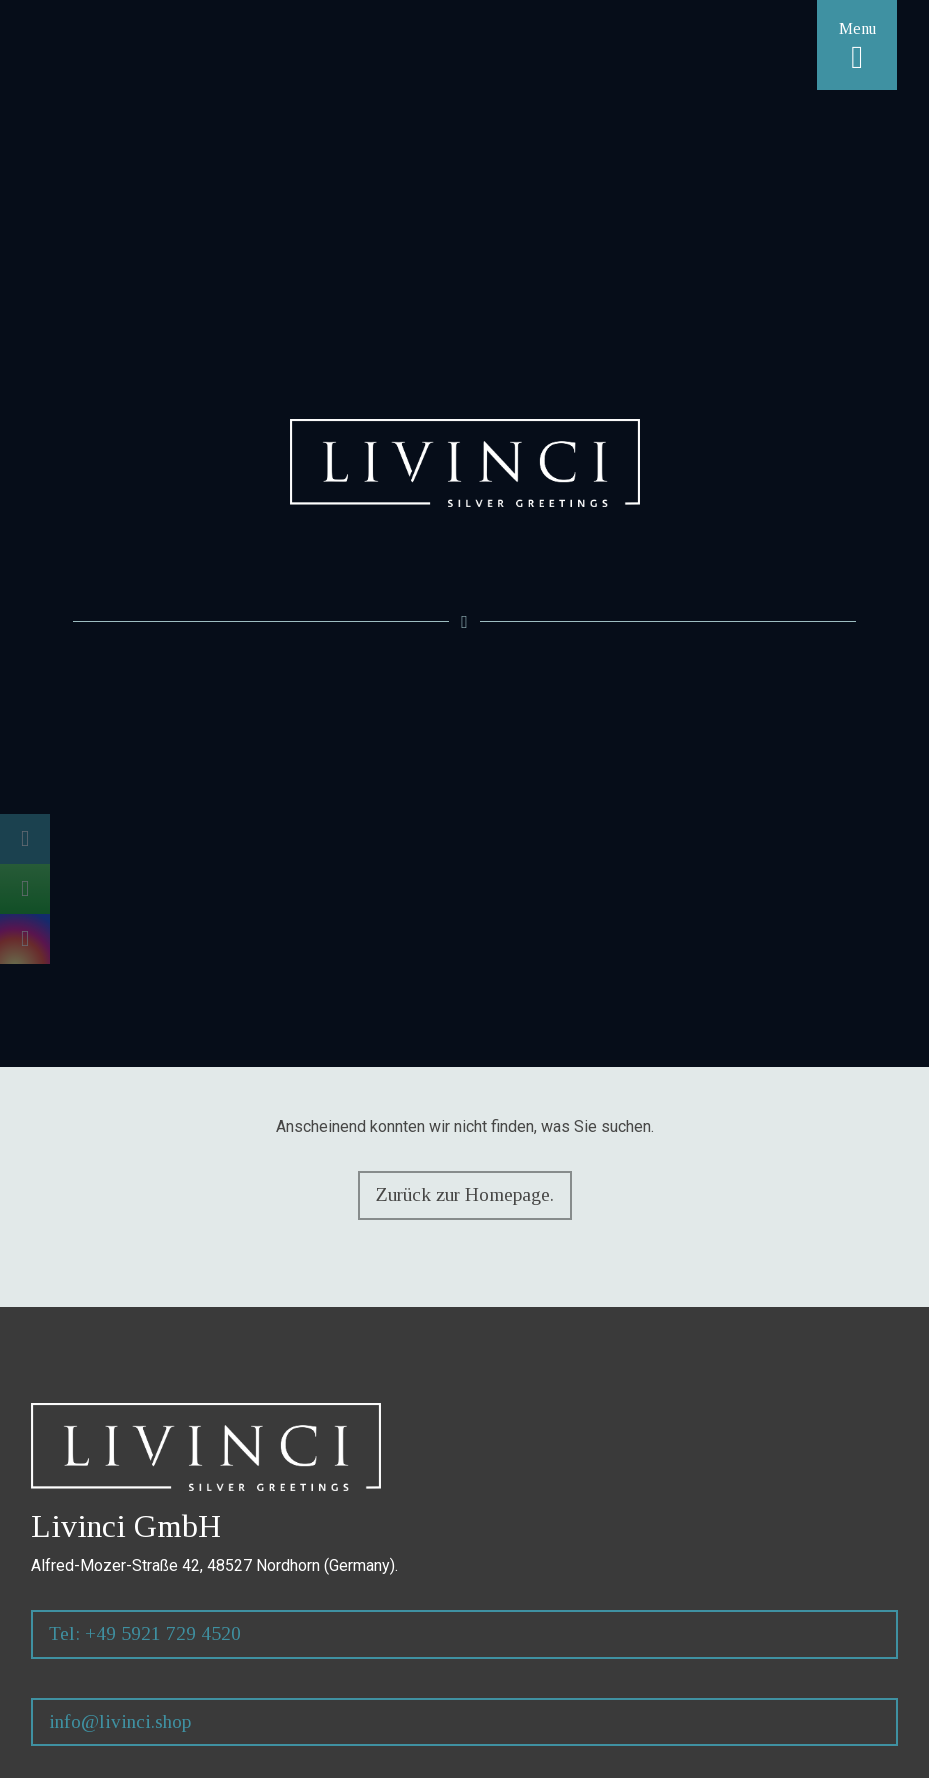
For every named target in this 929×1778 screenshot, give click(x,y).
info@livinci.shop (120, 1721)
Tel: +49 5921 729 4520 (145, 1633)
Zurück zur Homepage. (464, 1194)
